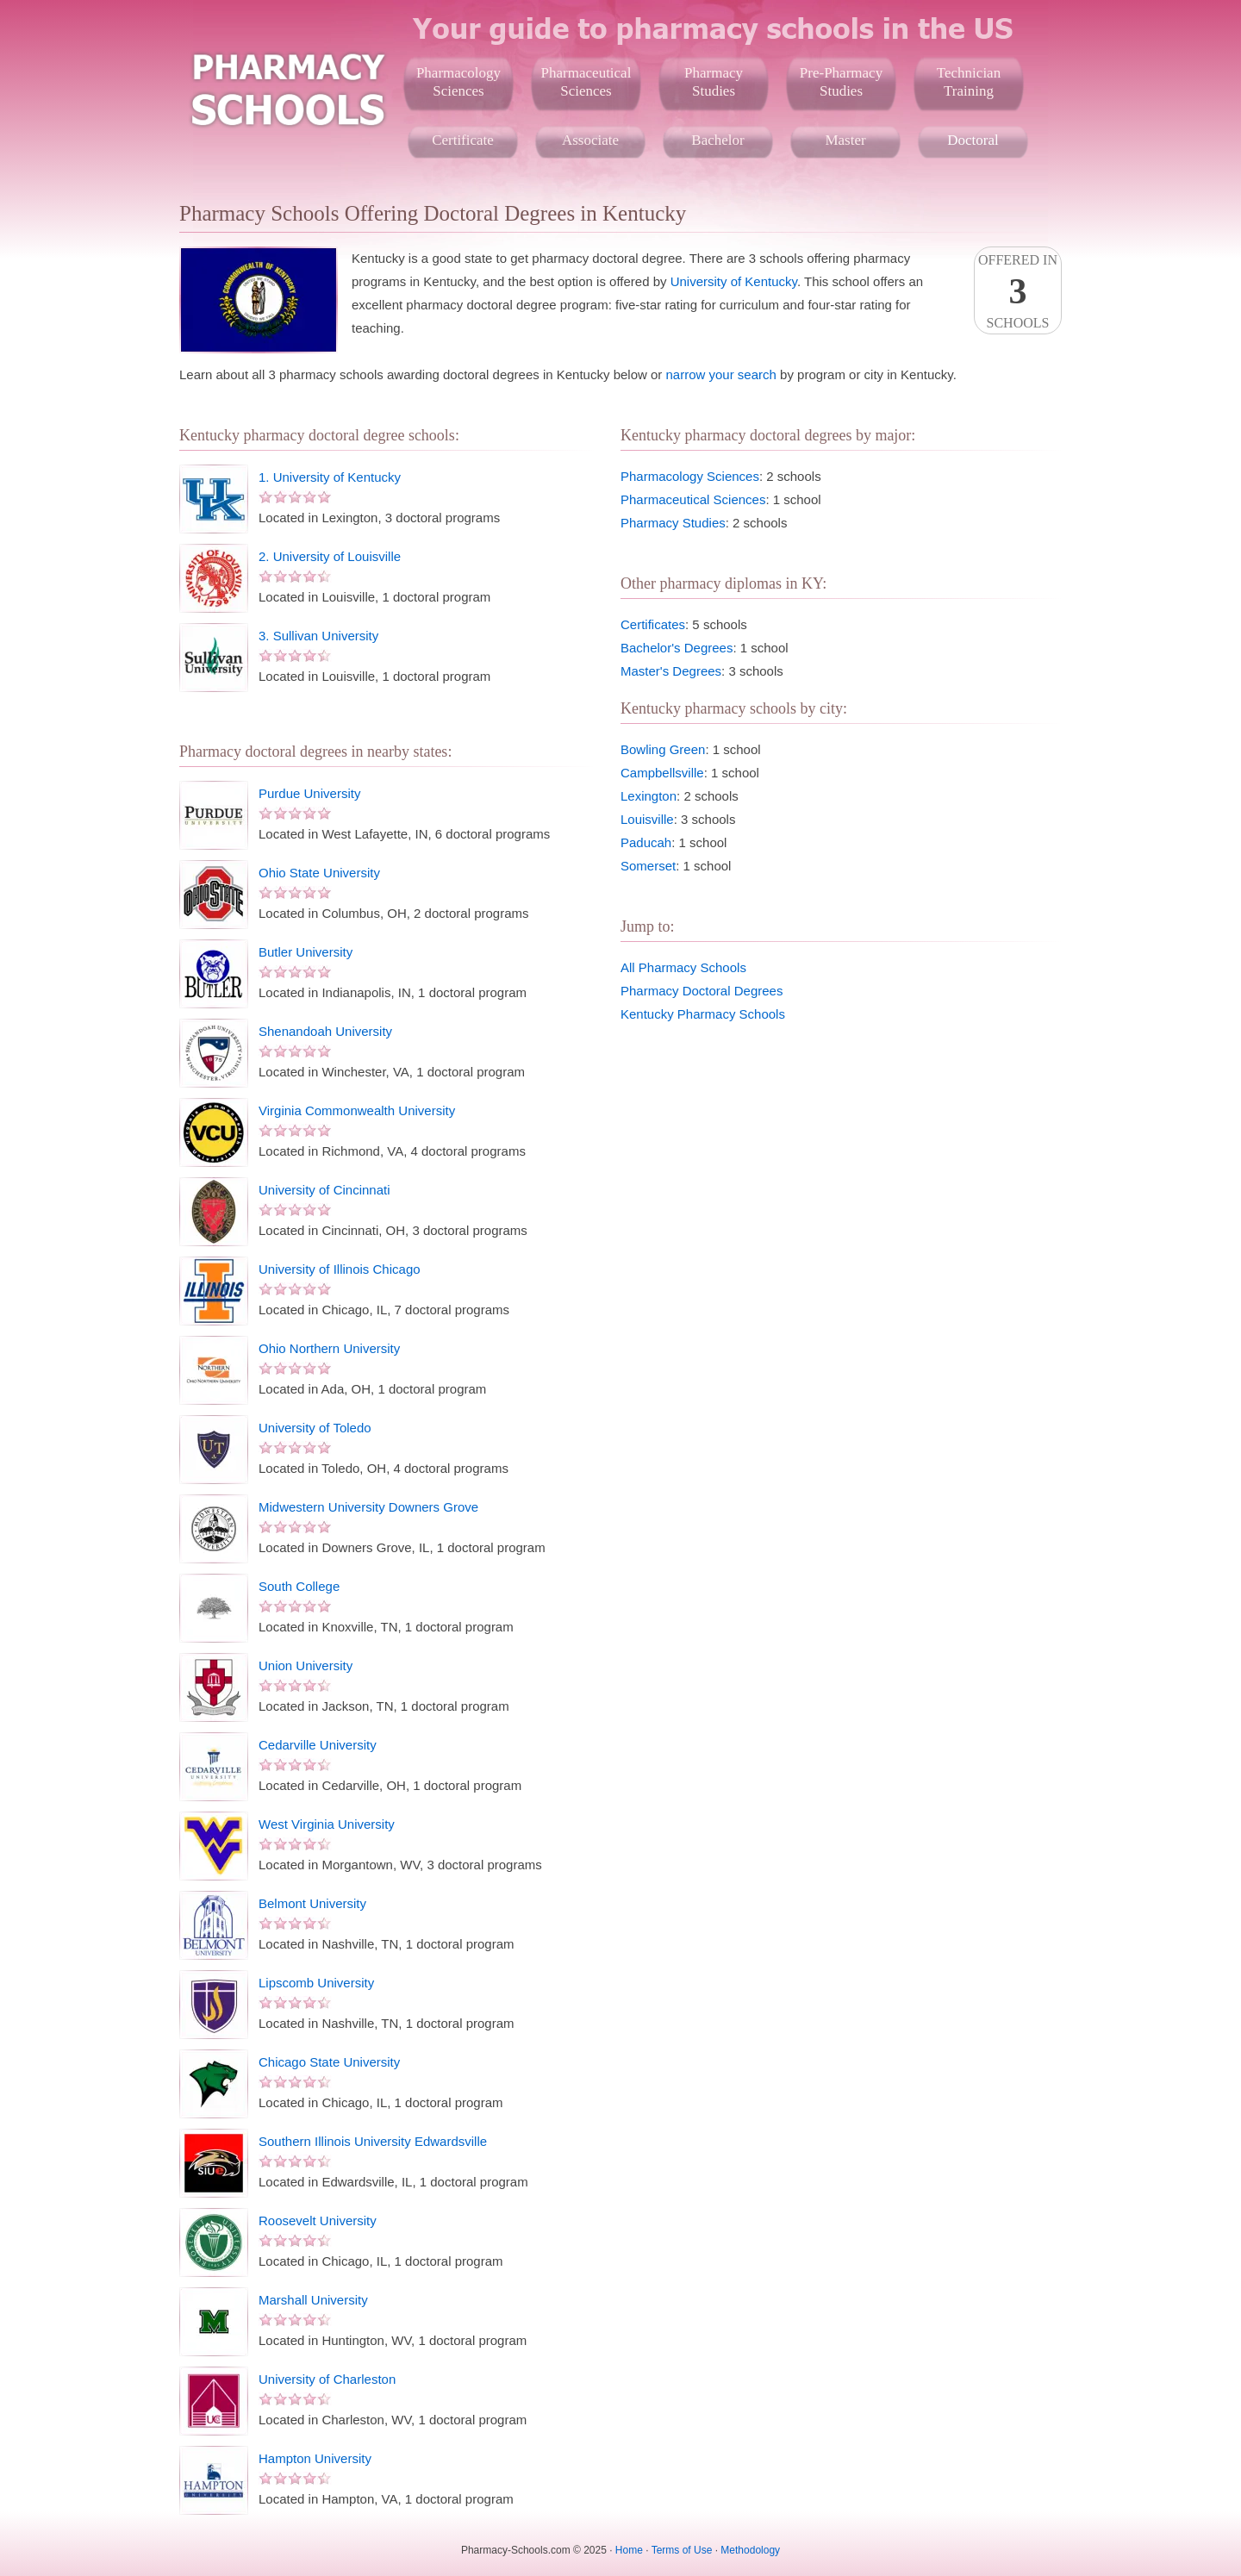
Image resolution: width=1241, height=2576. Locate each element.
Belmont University (312, 1903)
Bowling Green (662, 749)
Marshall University (313, 2299)
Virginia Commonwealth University (357, 1110)
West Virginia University (327, 1824)
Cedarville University (318, 1744)
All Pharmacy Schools (683, 967)
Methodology (750, 2550)
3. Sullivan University (318, 635)
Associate (590, 140)
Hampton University (315, 2458)
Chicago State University (329, 2062)
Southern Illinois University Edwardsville (373, 2141)
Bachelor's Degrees (676, 647)
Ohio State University (319, 872)
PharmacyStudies (713, 82)
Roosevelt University (318, 2220)
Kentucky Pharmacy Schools (702, 1014)
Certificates (652, 624)
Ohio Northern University (329, 1348)
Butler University (305, 952)
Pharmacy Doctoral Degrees (701, 990)
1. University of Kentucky (330, 477)
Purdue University (309, 793)
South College (299, 1586)
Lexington (648, 796)
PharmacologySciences (458, 82)
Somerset (648, 865)
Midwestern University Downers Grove (368, 1507)
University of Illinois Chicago (340, 1269)
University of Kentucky (733, 281)
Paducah (645, 842)
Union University (305, 1665)
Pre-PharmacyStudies (841, 82)
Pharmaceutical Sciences (692, 499)
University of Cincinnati (324, 1189)
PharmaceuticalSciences (586, 82)
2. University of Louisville (330, 556)
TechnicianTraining (969, 82)
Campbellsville (662, 772)
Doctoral (972, 140)
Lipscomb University (316, 1982)
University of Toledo (315, 1427)
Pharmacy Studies (673, 522)
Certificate (463, 140)
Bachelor (717, 140)
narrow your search (721, 374)
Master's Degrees (670, 671)
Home (629, 2550)
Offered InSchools (1018, 291)
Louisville (647, 819)
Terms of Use (682, 2550)
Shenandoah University (325, 1031)
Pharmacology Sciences (689, 476)
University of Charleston (327, 2379)
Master (845, 140)
